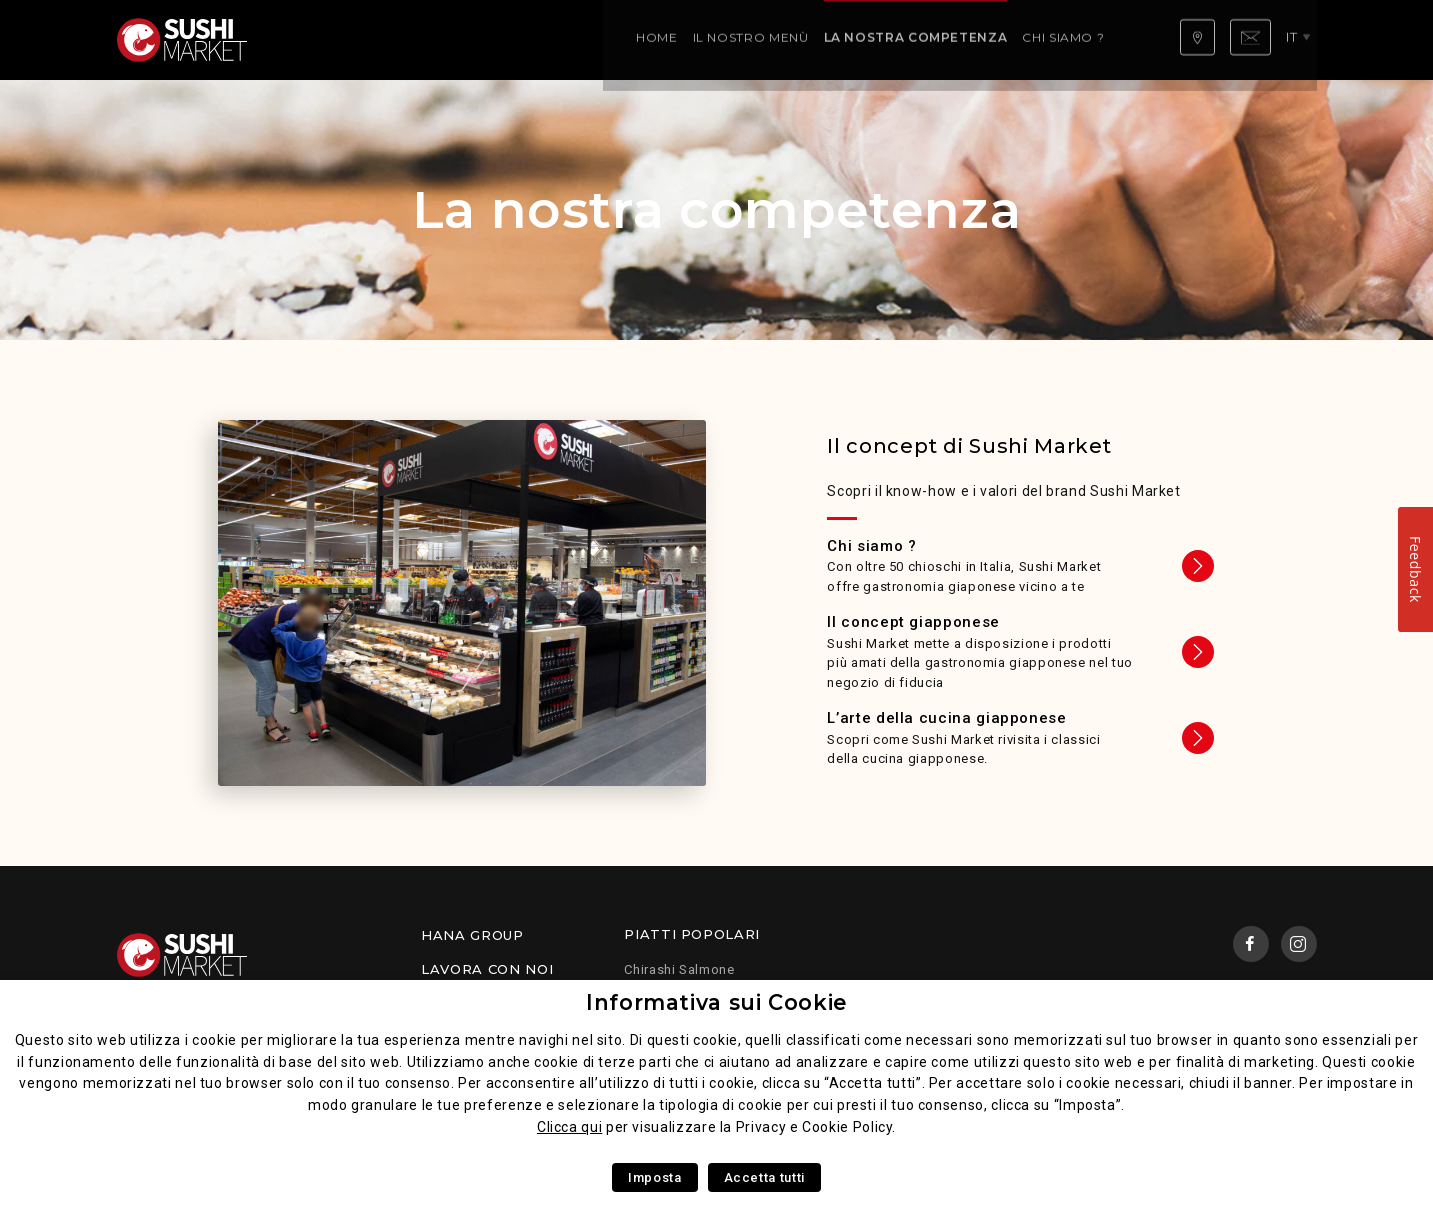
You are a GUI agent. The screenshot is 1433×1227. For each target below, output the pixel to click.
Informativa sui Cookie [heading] (716, 1002)
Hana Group (472, 935)
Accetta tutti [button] (764, 1177)
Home (308, 39)
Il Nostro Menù (401, 39)
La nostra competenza (566, 39)
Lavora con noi (487, 969)
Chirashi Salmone (679, 969)
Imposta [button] (654, 1177)
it (1298, 39)
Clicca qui (569, 1127)
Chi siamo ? (714, 39)
